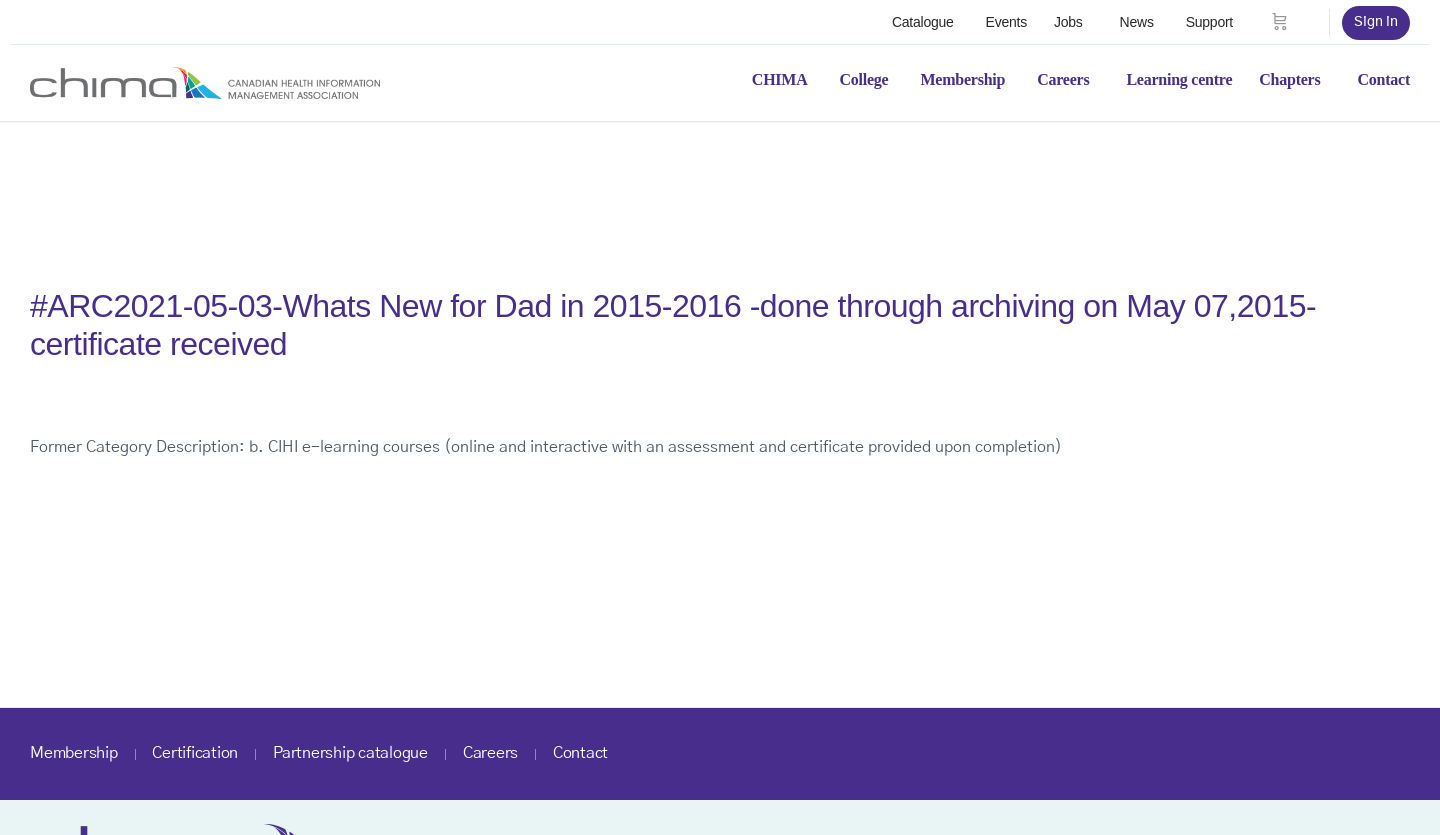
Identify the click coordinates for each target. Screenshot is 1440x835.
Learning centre (1179, 79)
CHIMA (780, 79)
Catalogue (923, 22)
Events (1006, 22)
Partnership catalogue (350, 753)
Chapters (1289, 79)
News (1137, 22)
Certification (195, 753)
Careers (1063, 79)
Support (1209, 22)
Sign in (1376, 22)
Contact (1383, 79)
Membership (962, 79)
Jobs (1068, 22)
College (864, 79)
